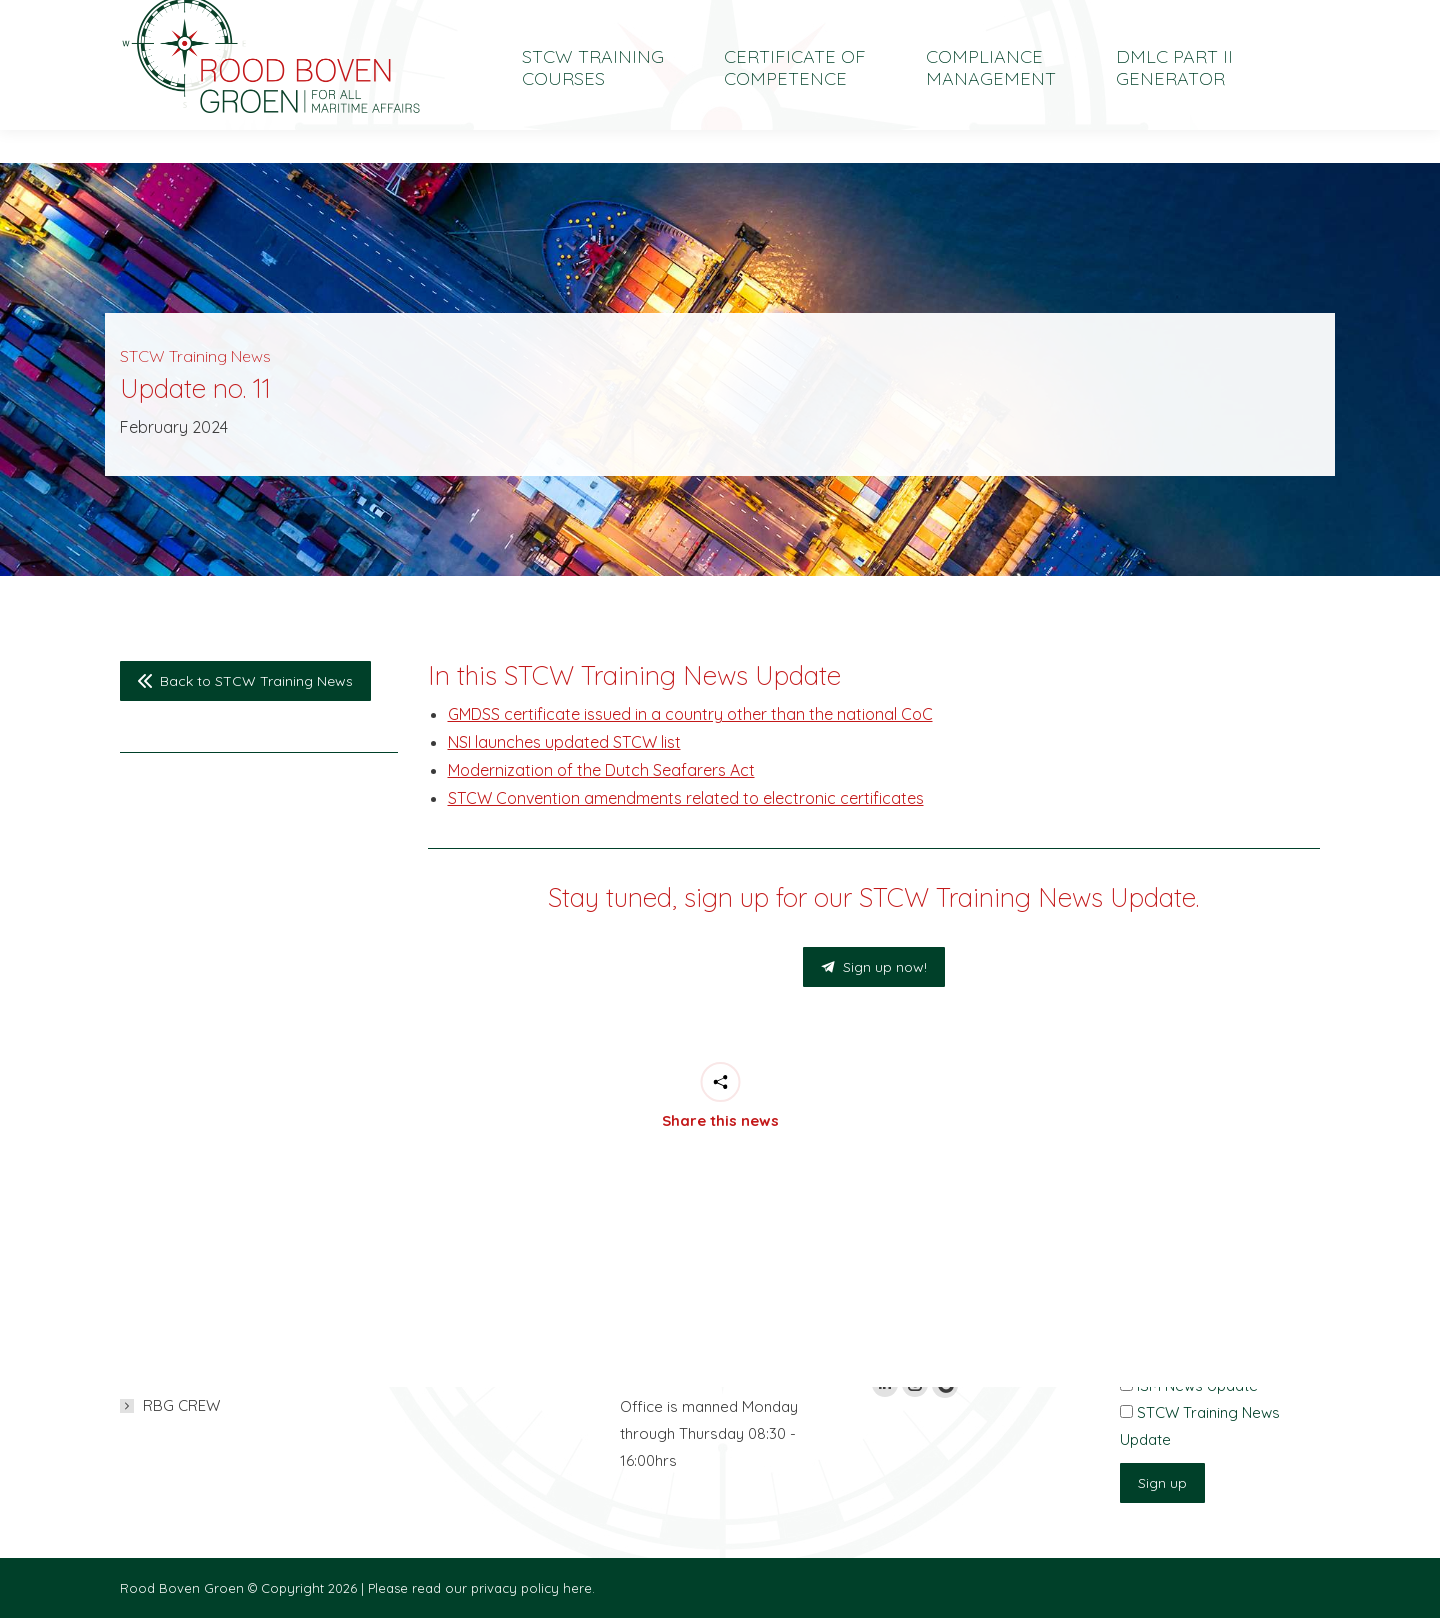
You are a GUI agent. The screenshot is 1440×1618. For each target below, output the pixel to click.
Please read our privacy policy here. (481, 1588)
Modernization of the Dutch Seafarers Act (601, 770)
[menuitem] (1166, 16)
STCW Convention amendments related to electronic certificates (686, 798)
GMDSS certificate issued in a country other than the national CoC (690, 714)
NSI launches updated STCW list (564, 742)
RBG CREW (181, 1405)
